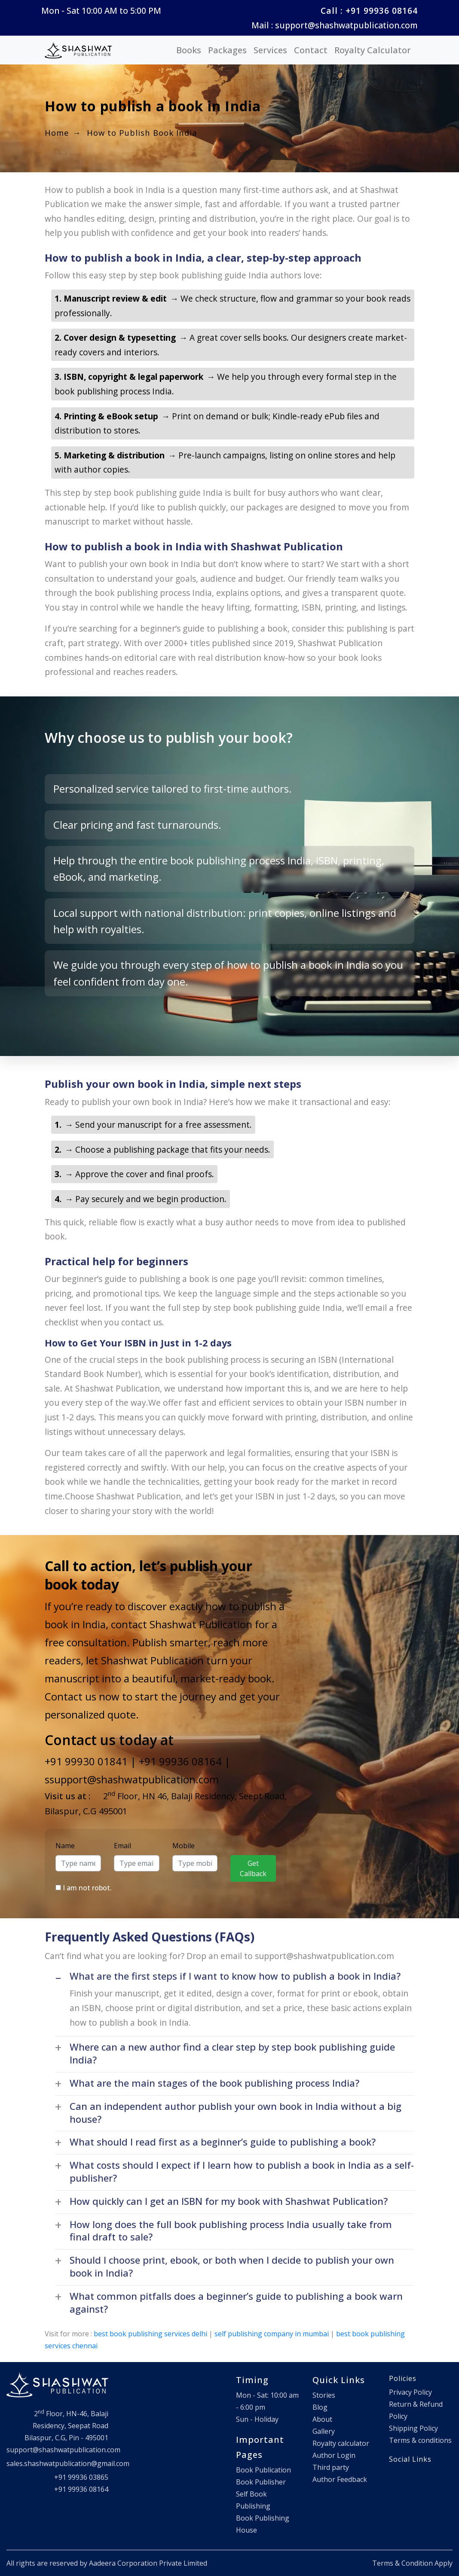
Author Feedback (339, 2479)
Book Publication (263, 2470)
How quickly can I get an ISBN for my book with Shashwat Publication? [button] (229, 2201)
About (322, 2419)
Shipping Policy (413, 2428)
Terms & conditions (420, 2440)
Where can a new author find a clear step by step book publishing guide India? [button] (232, 2053)
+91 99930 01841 (86, 1761)
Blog (319, 2407)
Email (122, 1845)
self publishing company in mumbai (271, 2333)
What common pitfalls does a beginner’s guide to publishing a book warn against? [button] (236, 2302)
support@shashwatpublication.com (63, 2449)
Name (65, 1845)
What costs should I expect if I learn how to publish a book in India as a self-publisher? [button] (242, 2171)
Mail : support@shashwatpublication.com (334, 25)
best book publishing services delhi (150, 2333)
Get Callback (253, 1868)
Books (188, 50)
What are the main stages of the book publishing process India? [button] (214, 2083)
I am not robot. (87, 1887)
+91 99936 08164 (180, 1761)
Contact (310, 50)
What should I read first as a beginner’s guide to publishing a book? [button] (223, 2142)
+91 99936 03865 (81, 2477)
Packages (227, 50)
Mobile (183, 1845)
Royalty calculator (340, 2443)
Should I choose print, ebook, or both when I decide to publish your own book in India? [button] (232, 2266)
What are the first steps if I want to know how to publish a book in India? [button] (235, 1976)
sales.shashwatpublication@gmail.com (67, 2463)
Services (270, 50)
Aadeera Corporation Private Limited (148, 2563)
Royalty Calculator (372, 50)
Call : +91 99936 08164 (369, 10)
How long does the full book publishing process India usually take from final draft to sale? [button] (231, 2230)
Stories (323, 2395)
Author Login (333, 2455)
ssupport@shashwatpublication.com (132, 1779)
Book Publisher (261, 2482)
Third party (330, 2467)
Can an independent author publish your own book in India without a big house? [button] (235, 2112)
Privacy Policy (410, 2392)
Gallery (323, 2431)
